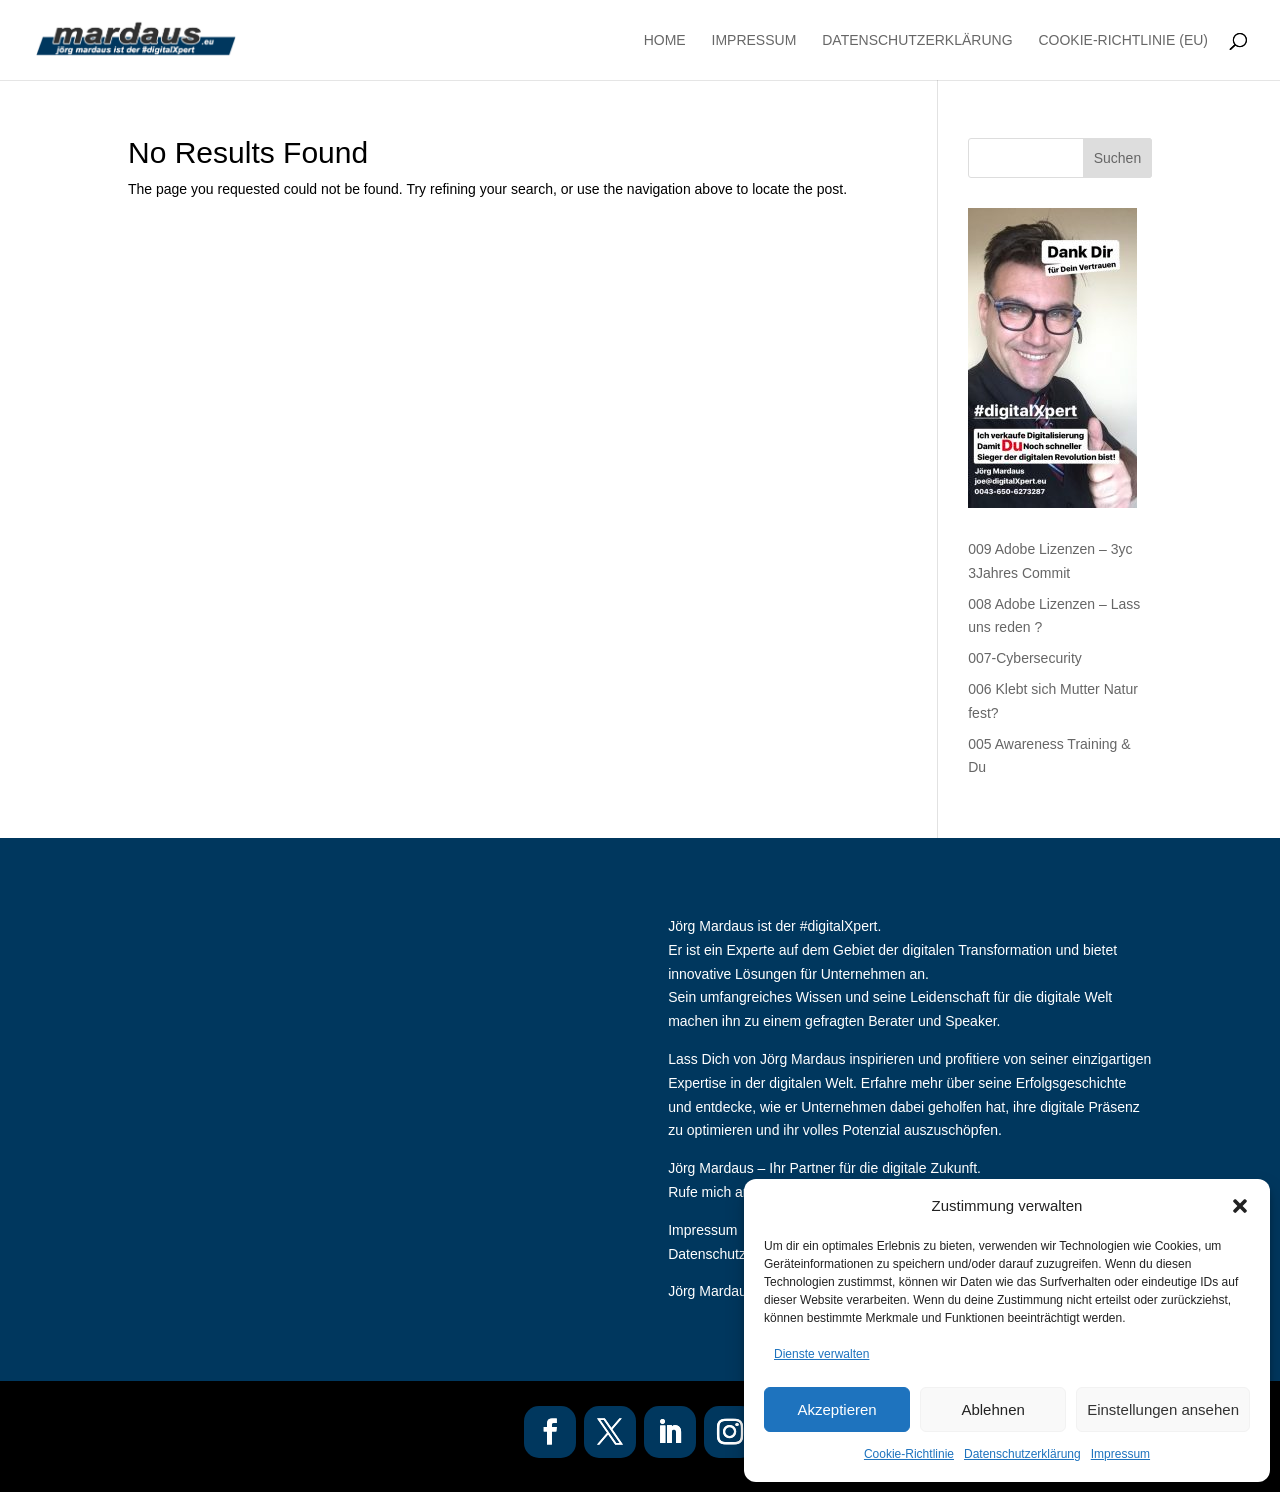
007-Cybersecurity (1025, 658)
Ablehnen (992, 1409)
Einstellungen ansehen (1163, 1409)
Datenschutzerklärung (1022, 1454)
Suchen (1117, 158)
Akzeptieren (836, 1409)
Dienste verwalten (821, 1354)
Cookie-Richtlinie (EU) (1123, 40)
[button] (1240, 1206)
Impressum (1120, 1454)
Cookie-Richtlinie (909, 1454)
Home (665, 40)
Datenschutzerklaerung (740, 1254)
